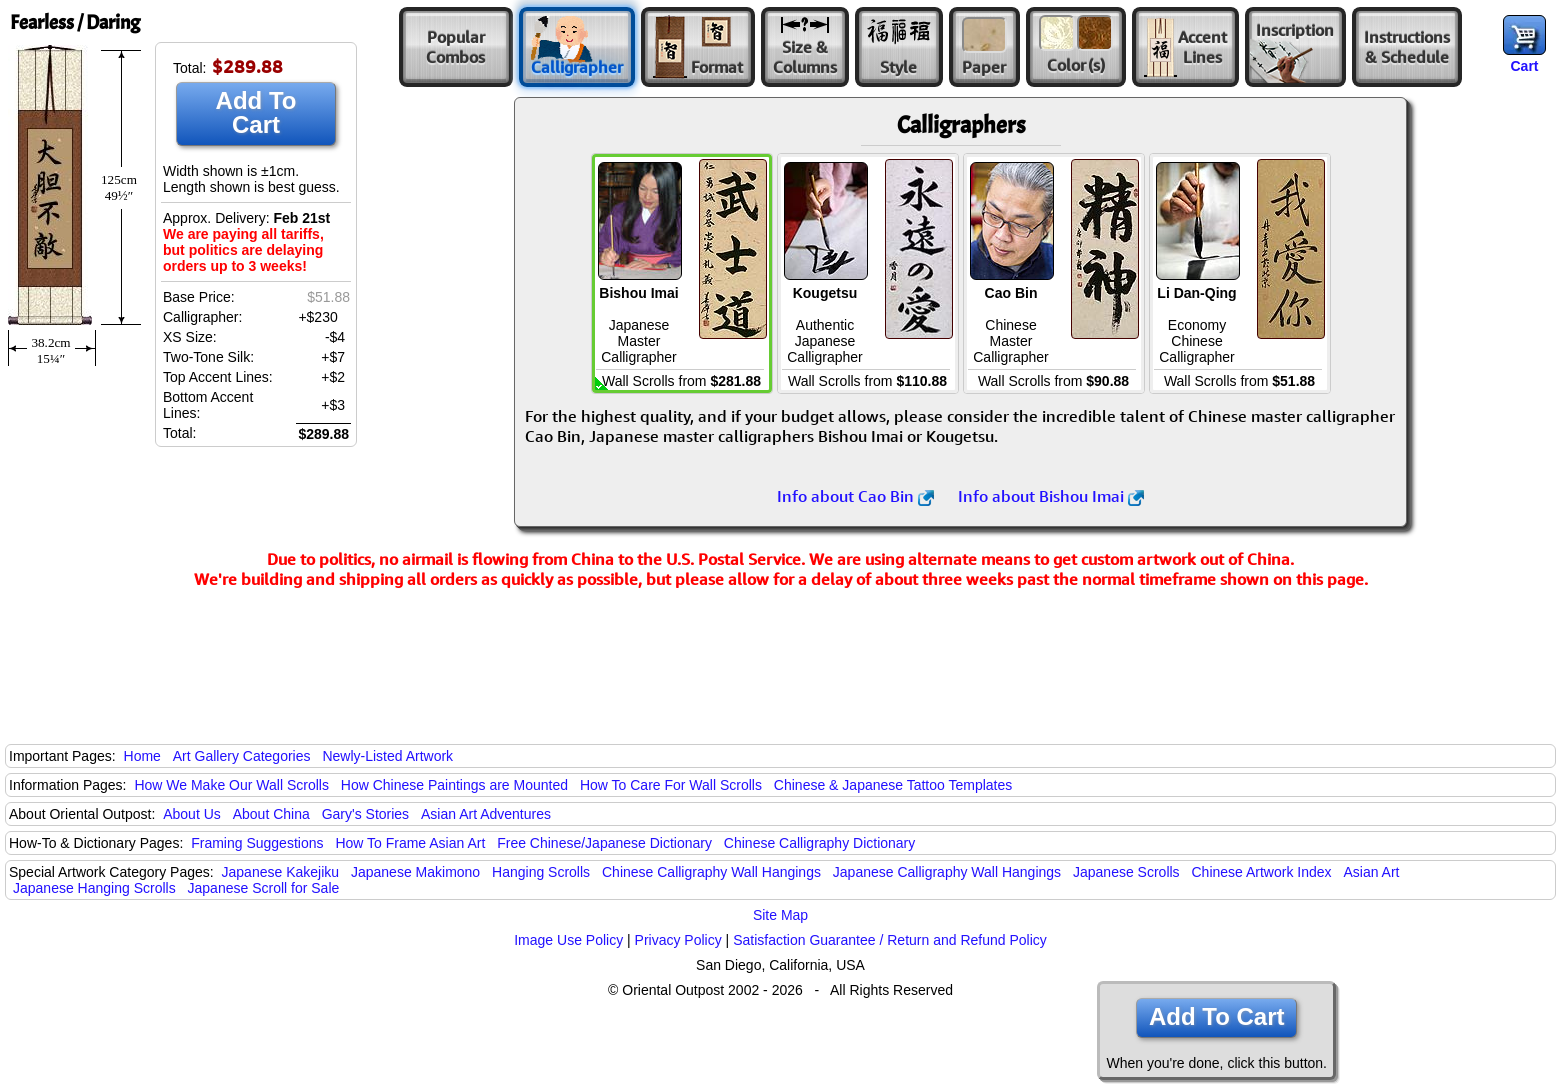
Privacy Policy (678, 940)
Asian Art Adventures (486, 814)
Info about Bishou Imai (1051, 496)
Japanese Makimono (415, 872)
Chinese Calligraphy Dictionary (819, 843)
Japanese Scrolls (1126, 872)
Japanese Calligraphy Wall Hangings (947, 872)
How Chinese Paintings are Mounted (454, 785)
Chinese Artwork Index (1262, 872)
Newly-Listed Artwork (387, 756)
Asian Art (1371, 872)
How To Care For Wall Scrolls (671, 785)
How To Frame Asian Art (410, 843)
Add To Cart (256, 112)
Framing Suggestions (257, 843)
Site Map (780, 915)
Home (142, 756)
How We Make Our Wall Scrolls (231, 785)
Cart (1524, 66)
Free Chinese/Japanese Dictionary (604, 843)
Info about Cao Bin (855, 496)
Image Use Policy (568, 940)
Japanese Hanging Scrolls (94, 888)
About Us (192, 814)
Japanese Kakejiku (281, 872)
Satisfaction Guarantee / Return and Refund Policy (890, 940)
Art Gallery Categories (242, 756)
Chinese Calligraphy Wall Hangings (711, 872)
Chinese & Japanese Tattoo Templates (893, 785)
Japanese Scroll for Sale (264, 888)
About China (271, 814)
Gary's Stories (365, 814)
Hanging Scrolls (541, 872)
